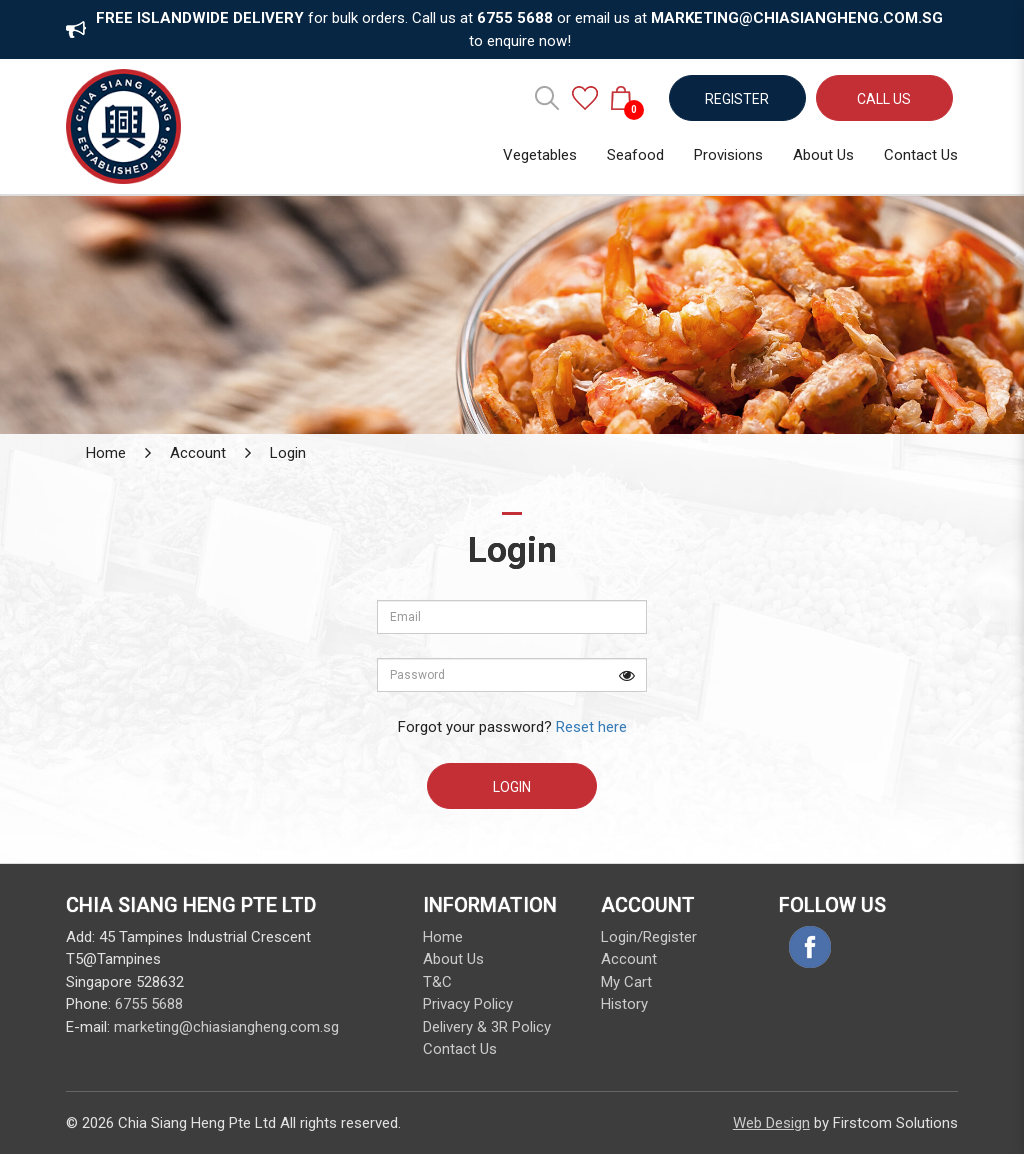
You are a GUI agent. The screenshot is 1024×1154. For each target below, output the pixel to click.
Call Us (884, 99)
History (624, 1004)
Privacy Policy (468, 1004)
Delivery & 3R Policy (487, 1027)
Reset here (591, 727)
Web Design (771, 1123)
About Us (453, 959)
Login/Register (649, 937)
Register (737, 99)
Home (106, 453)
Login (288, 453)
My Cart (626, 982)
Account (198, 453)
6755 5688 (149, 1004)
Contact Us (460, 1049)
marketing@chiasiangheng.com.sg (226, 1027)
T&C (437, 982)
